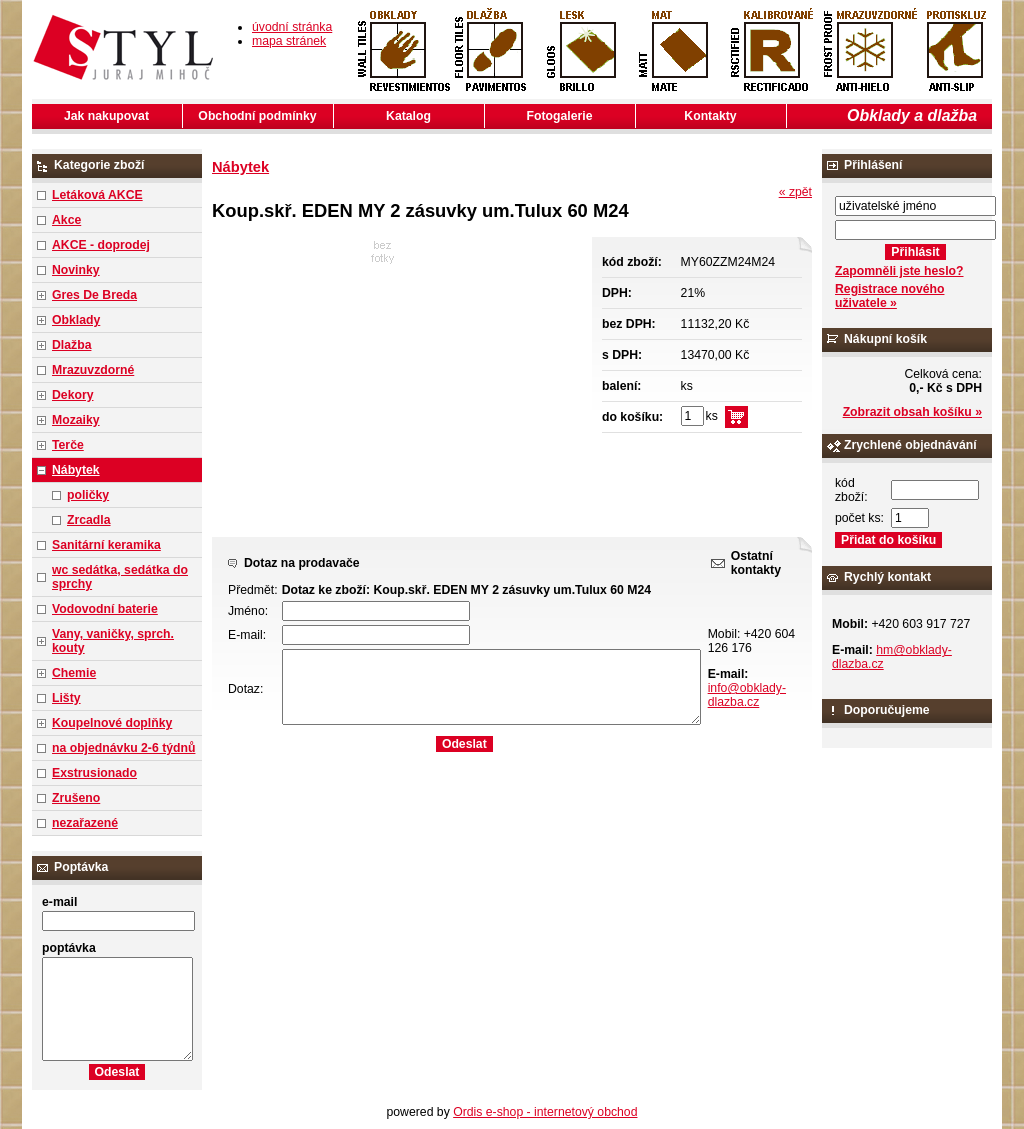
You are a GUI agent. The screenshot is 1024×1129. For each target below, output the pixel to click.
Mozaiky (76, 420)
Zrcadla (89, 520)
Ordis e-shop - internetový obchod (545, 1112)
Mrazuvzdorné (93, 370)
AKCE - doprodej (101, 245)
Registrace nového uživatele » (889, 296)
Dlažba (71, 345)
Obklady (76, 320)
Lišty (66, 698)
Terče (68, 445)
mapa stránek (289, 41)
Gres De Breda (94, 295)
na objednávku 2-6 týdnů (123, 748)
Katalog (408, 116)
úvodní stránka (292, 27)
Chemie (74, 673)
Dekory (72, 395)
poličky (88, 495)
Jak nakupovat (106, 116)
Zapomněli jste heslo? (899, 271)
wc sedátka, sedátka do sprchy (120, 577)
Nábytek (76, 470)
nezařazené (85, 823)
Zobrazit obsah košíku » (912, 412)
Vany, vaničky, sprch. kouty (113, 641)
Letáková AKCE (97, 195)
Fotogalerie (560, 116)
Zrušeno (76, 798)
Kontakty (710, 116)
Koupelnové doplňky (112, 723)
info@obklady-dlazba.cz (747, 695)
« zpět (795, 192)
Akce (66, 220)
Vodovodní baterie (105, 609)
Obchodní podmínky (257, 116)
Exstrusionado (94, 773)
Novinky (76, 270)
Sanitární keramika (106, 545)
